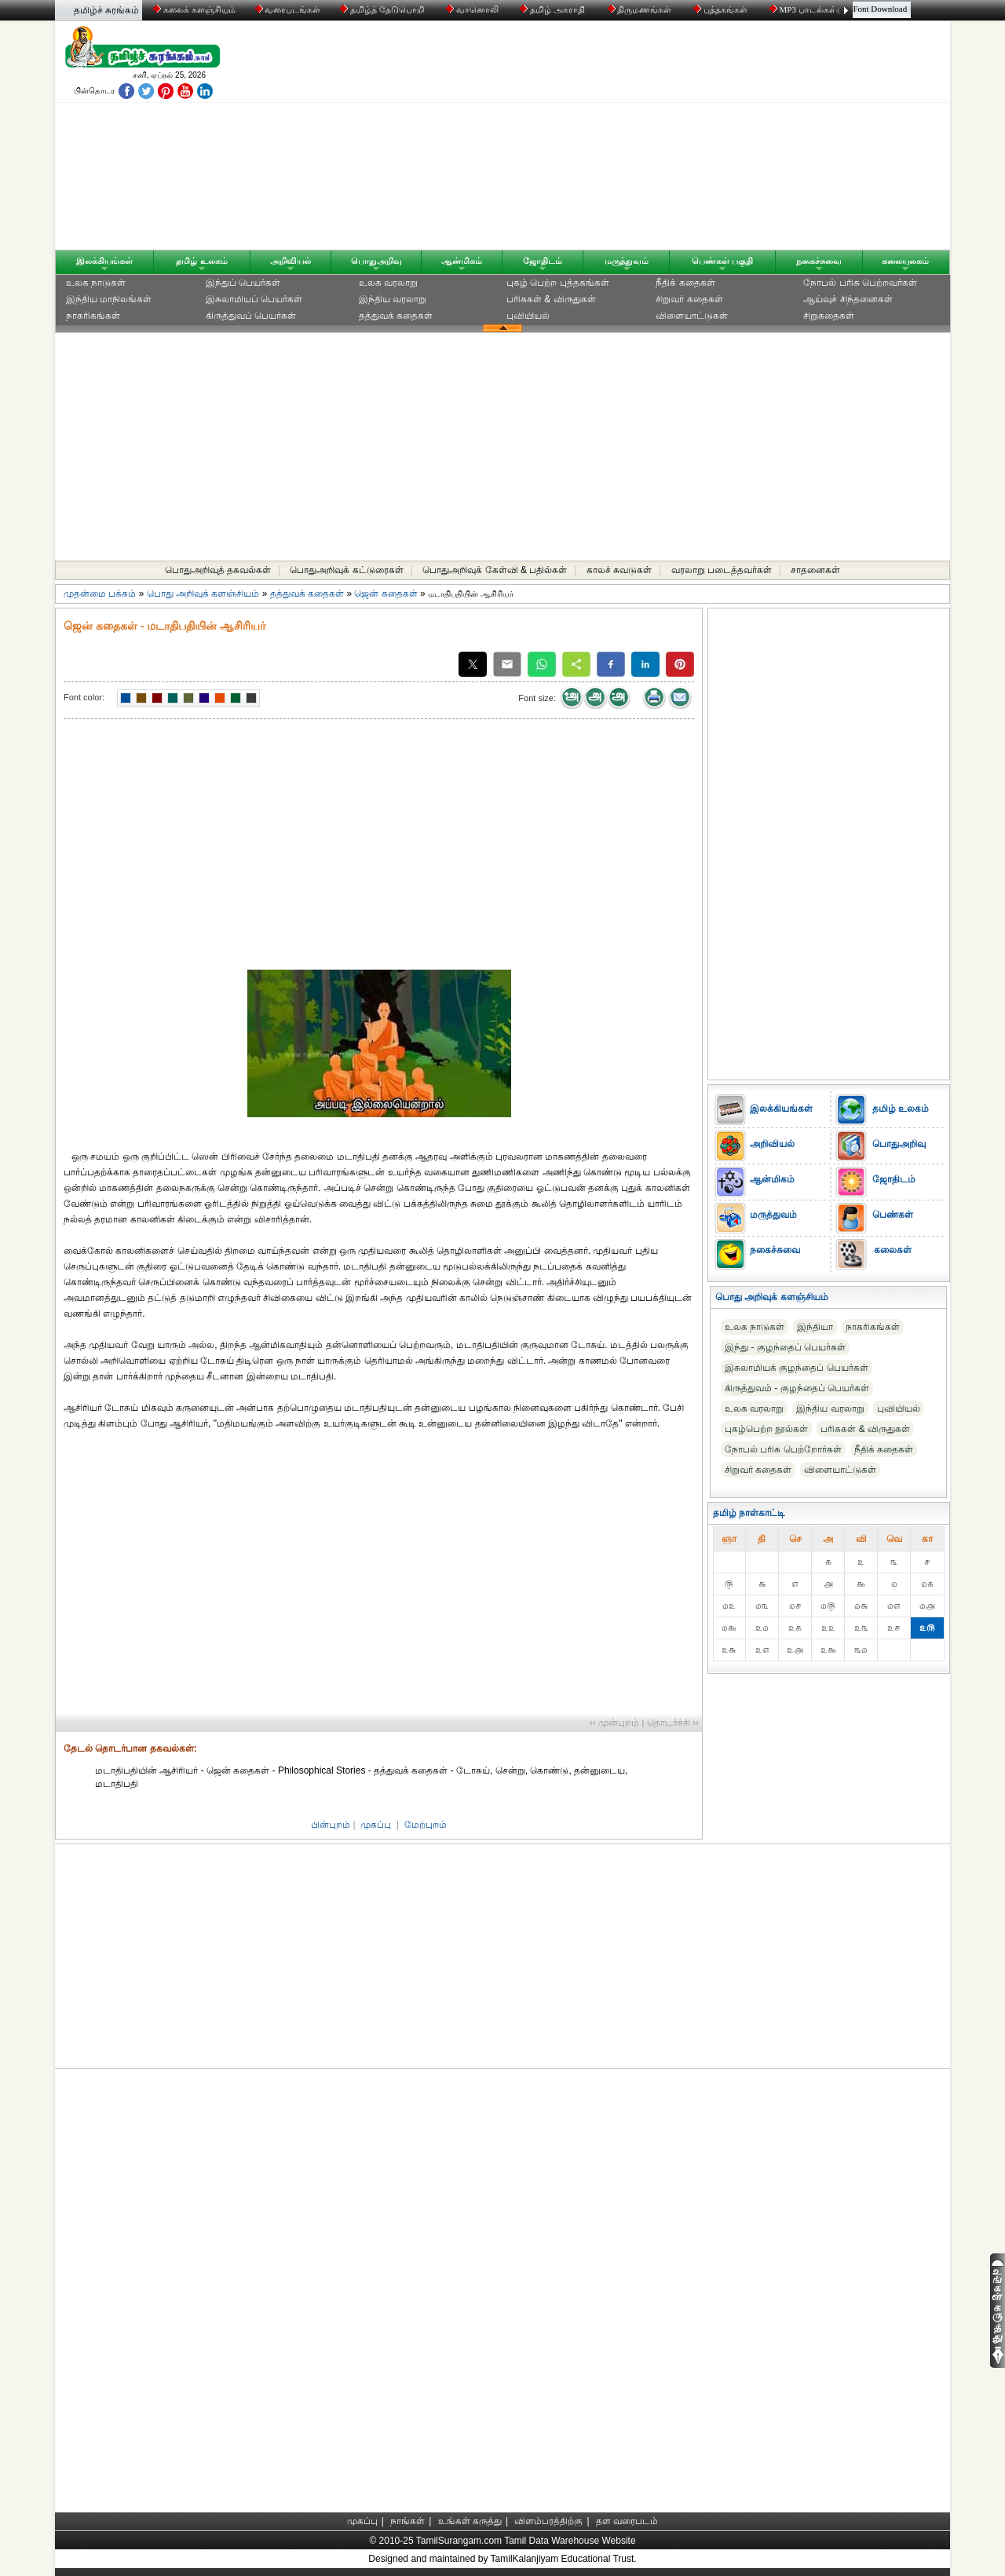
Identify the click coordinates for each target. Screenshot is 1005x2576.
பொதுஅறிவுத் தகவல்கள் (218, 570)
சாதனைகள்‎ (815, 570)
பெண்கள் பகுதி (722, 260)
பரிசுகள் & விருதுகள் (551, 299)
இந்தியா (815, 1326)
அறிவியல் (290, 260)
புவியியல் (528, 315)
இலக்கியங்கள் (104, 260)
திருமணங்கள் (641, 9)
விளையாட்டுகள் (692, 315)
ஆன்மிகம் (461, 260)
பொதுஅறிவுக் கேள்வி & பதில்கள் (494, 570)
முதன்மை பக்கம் (100, 593)
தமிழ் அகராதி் (553, 9)
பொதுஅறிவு (376, 260)
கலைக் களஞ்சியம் (194, 9)
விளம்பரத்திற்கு (548, 2521)
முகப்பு (375, 1824)
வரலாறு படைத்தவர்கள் (721, 570)
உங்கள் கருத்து (470, 2521)
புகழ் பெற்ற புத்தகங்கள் (557, 282)
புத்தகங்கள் (721, 9)
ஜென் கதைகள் (385, 593)
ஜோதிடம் (542, 260)
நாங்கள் (407, 2521)
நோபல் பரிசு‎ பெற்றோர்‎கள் (783, 1449)
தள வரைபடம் (627, 2521)
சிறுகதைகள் (828, 315)
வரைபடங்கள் (287, 9)
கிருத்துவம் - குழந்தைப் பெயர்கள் (797, 1388)
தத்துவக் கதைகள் (396, 315)
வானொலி (473, 9)
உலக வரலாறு (388, 282)
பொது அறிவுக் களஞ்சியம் (203, 593)
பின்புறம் (330, 1824)
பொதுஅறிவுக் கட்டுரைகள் (346, 570)
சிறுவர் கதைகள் (689, 299)
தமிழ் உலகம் (201, 260)
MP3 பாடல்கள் (804, 9)
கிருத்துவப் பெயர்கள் (251, 315)
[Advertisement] (652, 139)
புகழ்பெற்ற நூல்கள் (766, 1428)
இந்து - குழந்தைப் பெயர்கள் (785, 1347)
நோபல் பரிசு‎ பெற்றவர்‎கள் (860, 282)
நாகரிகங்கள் (93, 315)
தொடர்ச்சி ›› (673, 1722)
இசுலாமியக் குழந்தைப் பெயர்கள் (796, 1367)
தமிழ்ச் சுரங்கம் (106, 10)
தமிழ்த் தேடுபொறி (383, 9)
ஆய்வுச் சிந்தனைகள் (847, 299)
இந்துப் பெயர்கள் (243, 282)
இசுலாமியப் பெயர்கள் (254, 299)
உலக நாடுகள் (96, 282)
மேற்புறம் (425, 1824)
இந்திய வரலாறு (392, 299)
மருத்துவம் (627, 260)
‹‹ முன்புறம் (614, 1722)
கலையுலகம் (905, 260)
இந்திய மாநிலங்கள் (109, 299)
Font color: (84, 697)
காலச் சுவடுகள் (619, 570)
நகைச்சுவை (819, 260)
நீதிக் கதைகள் (685, 282)
